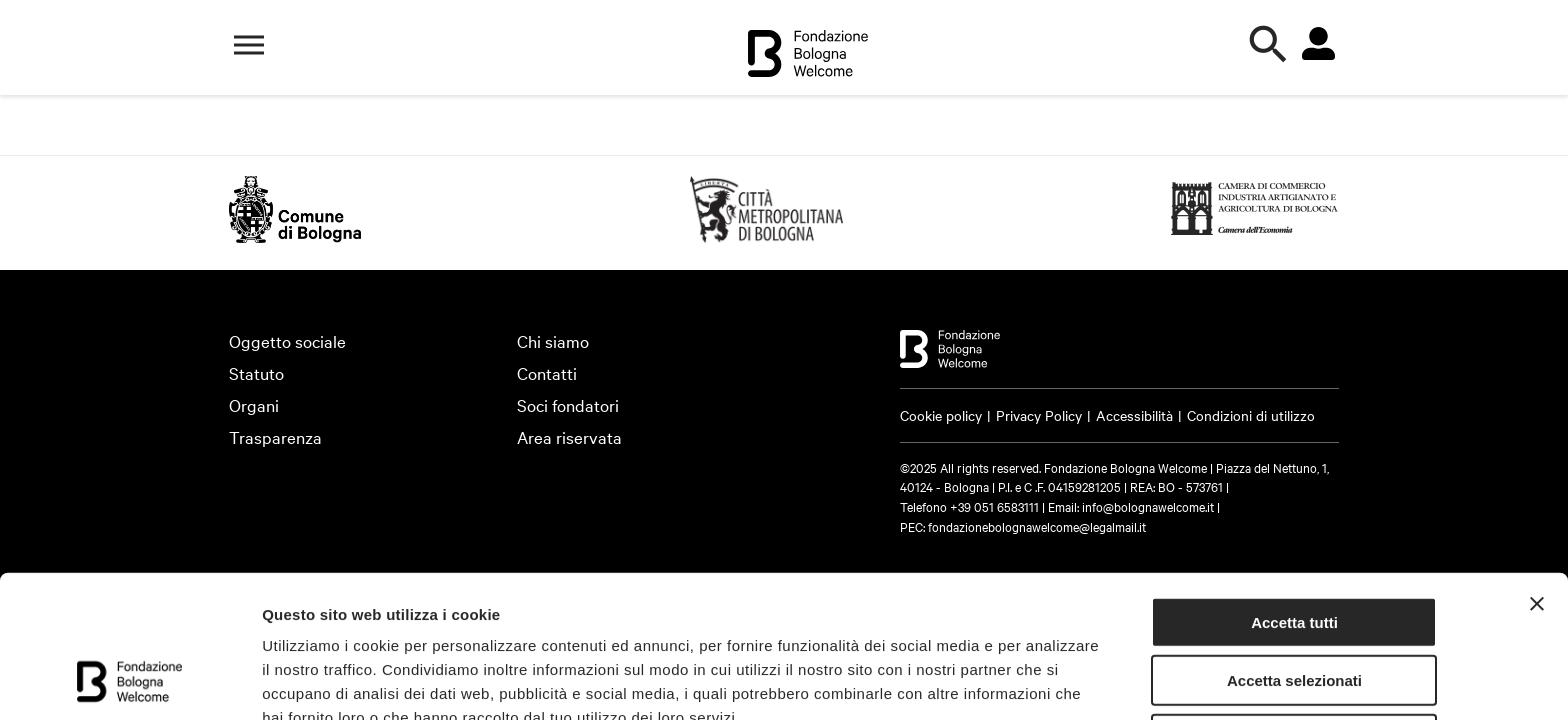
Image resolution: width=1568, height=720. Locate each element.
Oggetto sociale (287, 340)
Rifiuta (1294, 607)
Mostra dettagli (316, 680)
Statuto (256, 372)
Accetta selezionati (1294, 549)
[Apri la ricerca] (1269, 45)
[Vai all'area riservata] (1318, 44)
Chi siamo (553, 340)
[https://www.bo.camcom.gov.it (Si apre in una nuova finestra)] (1255, 235)
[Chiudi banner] (1537, 472)
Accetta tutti (1294, 490)
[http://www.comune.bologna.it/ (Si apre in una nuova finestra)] (295, 235)
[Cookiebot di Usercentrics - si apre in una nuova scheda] (129, 681)
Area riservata (569, 436)
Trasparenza (275, 436)
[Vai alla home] (808, 56)
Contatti (547, 372)
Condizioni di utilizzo (1251, 415)
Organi (254, 404)
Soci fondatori (568, 404)
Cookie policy (941, 415)
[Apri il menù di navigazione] (249, 45)
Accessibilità (1134, 415)
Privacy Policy (1039, 415)
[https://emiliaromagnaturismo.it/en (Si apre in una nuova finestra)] (766, 235)
